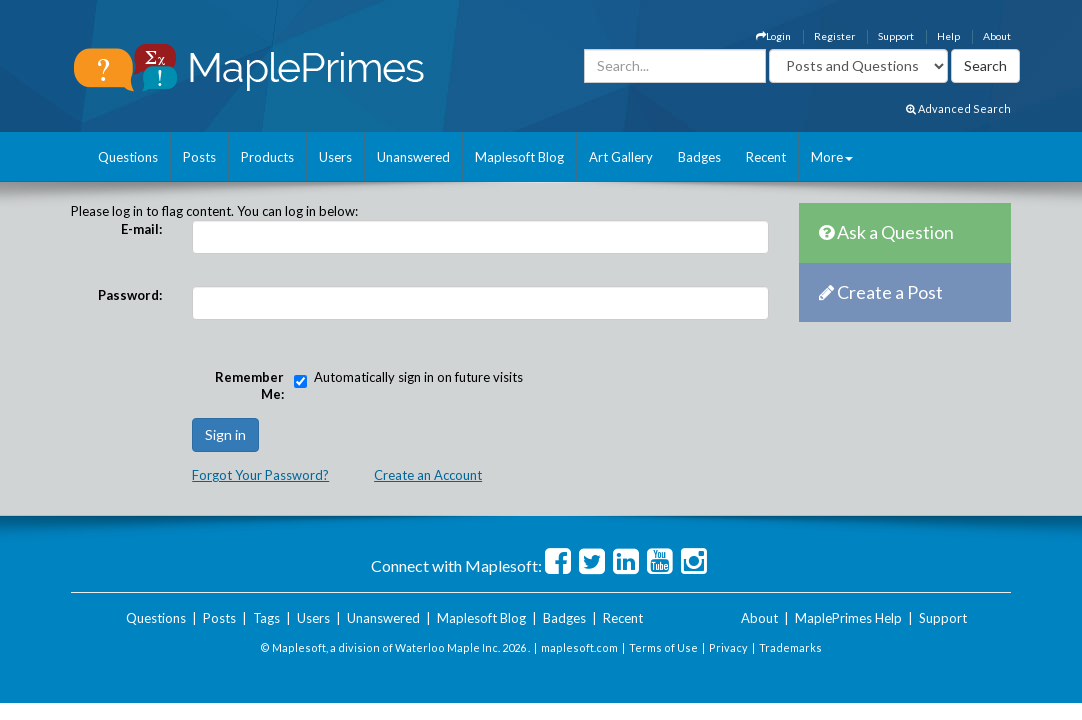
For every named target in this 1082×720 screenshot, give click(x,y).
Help (948, 36)
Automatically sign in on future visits (418, 377)
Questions (128, 157)
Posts (199, 157)
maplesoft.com (579, 647)
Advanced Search (958, 108)
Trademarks (790, 647)
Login (773, 36)
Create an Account (428, 475)
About (997, 36)
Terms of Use (663, 647)
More (832, 157)
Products (267, 157)
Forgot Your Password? (260, 475)
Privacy (728, 647)
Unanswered (413, 157)
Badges (699, 157)
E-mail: (141, 229)
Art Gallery (621, 157)
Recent (766, 157)
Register (834, 36)
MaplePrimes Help (848, 618)
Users (335, 157)
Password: (130, 295)
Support (896, 36)
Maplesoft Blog (519, 157)
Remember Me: (249, 385)
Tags (266, 618)
